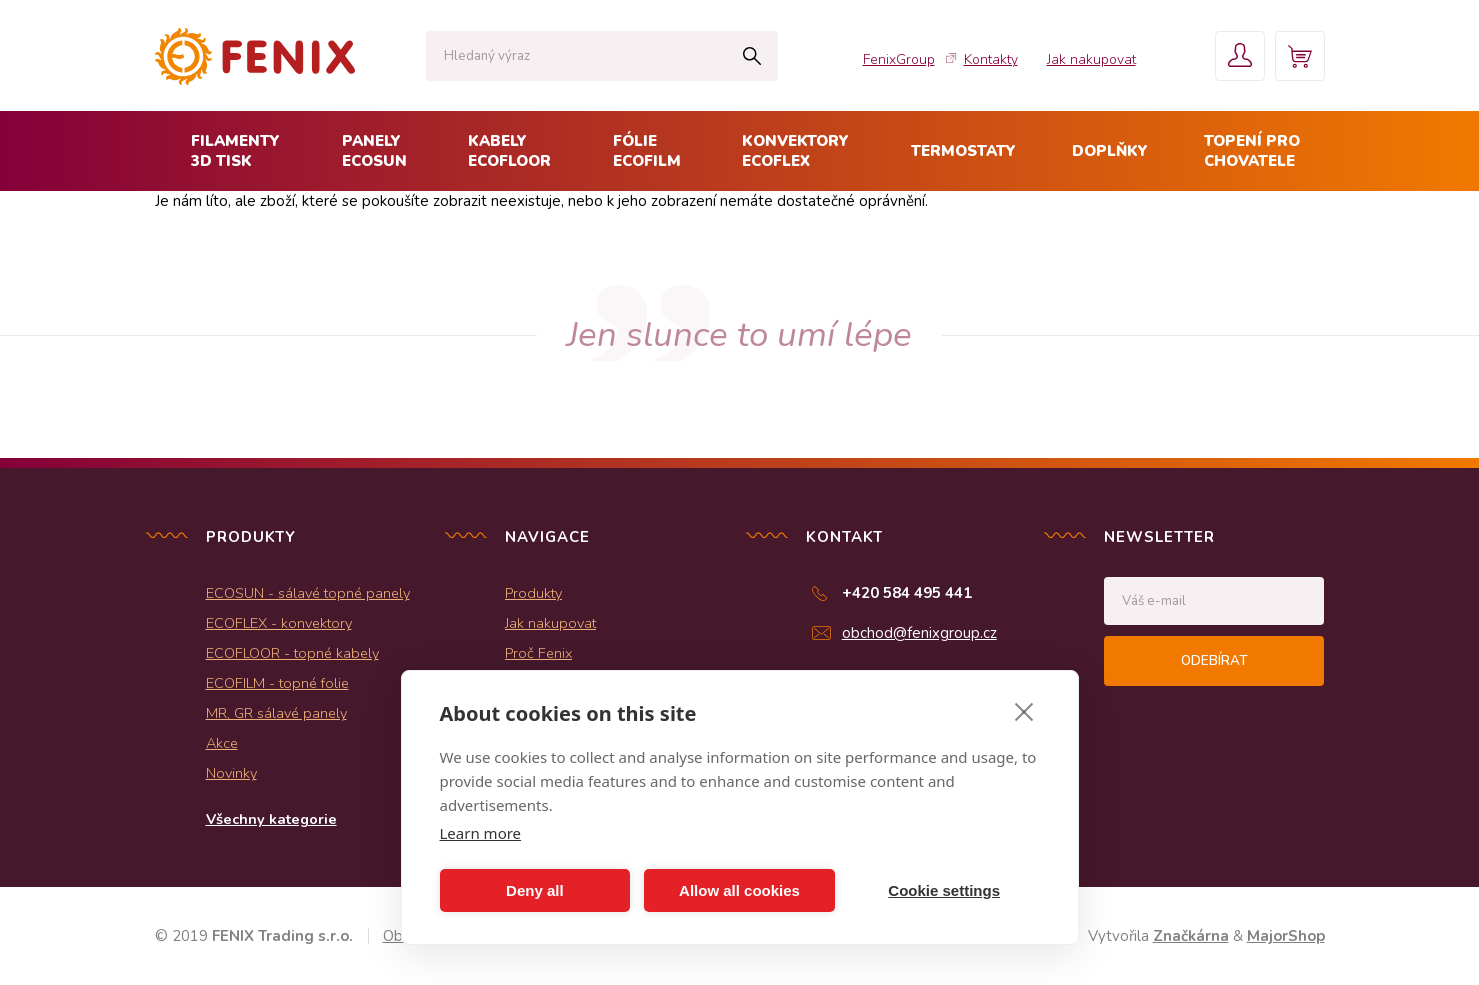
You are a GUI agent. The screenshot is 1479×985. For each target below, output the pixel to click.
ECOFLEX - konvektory (279, 623)
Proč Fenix (538, 653)
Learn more (481, 833)
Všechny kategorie (271, 819)
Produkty (533, 593)
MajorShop (1286, 936)
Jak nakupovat (1091, 59)
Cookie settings (944, 890)
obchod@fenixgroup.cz (919, 633)
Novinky (231, 773)
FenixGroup (899, 59)
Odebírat (1214, 661)
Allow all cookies (739, 890)
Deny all (535, 890)
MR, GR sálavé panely (276, 713)
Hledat (752, 56)
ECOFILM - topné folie (277, 683)
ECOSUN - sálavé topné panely (308, 593)
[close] (1024, 711)
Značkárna (1191, 936)
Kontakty (991, 59)
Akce (222, 743)
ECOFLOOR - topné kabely (292, 653)
